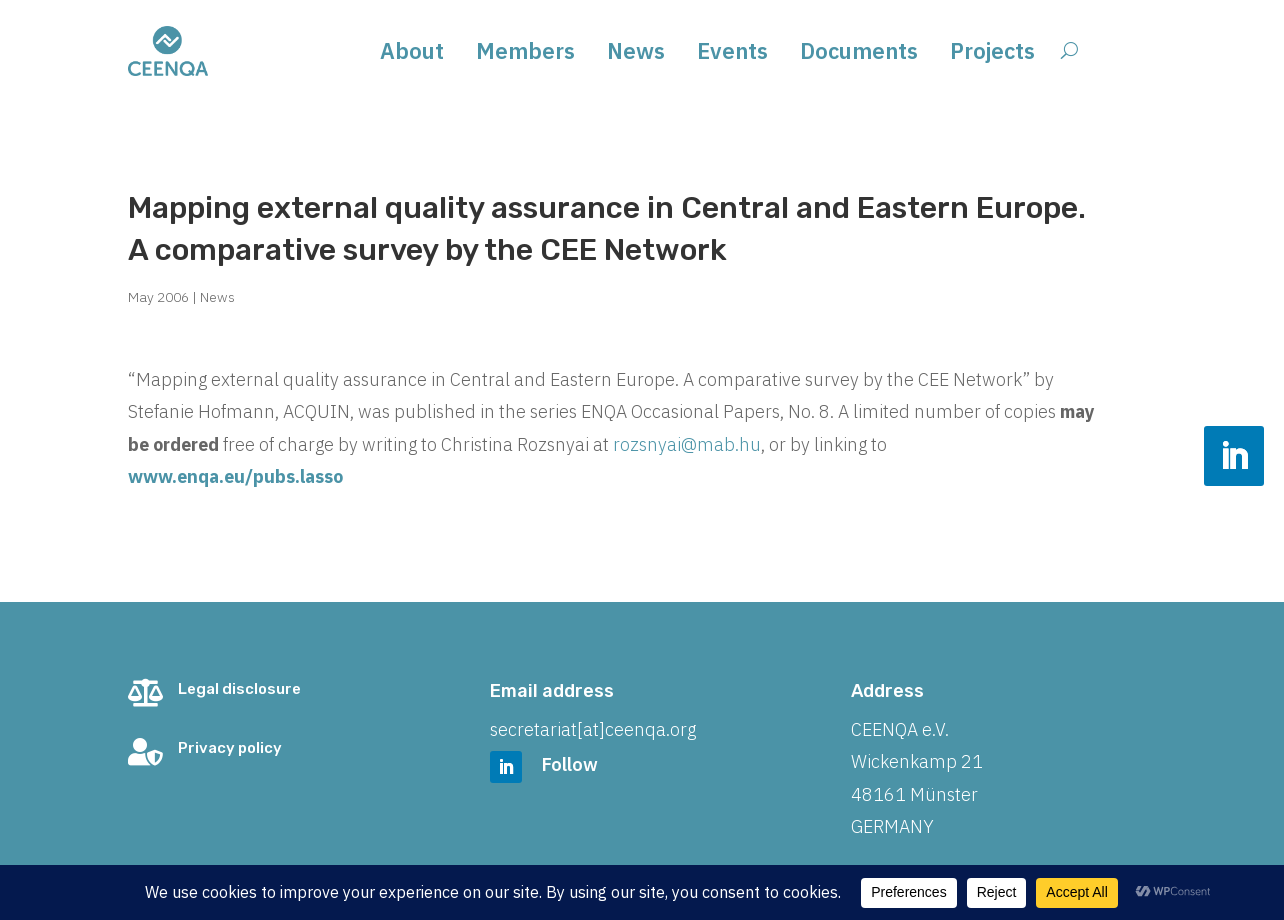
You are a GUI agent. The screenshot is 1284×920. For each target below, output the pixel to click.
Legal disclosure (239, 689)
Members (525, 54)
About (412, 54)
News (636, 54)
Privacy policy (230, 748)
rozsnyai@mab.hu (687, 444)
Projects (992, 54)
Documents (859, 54)
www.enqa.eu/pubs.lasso (235, 476)
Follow (570, 764)
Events (732, 54)
